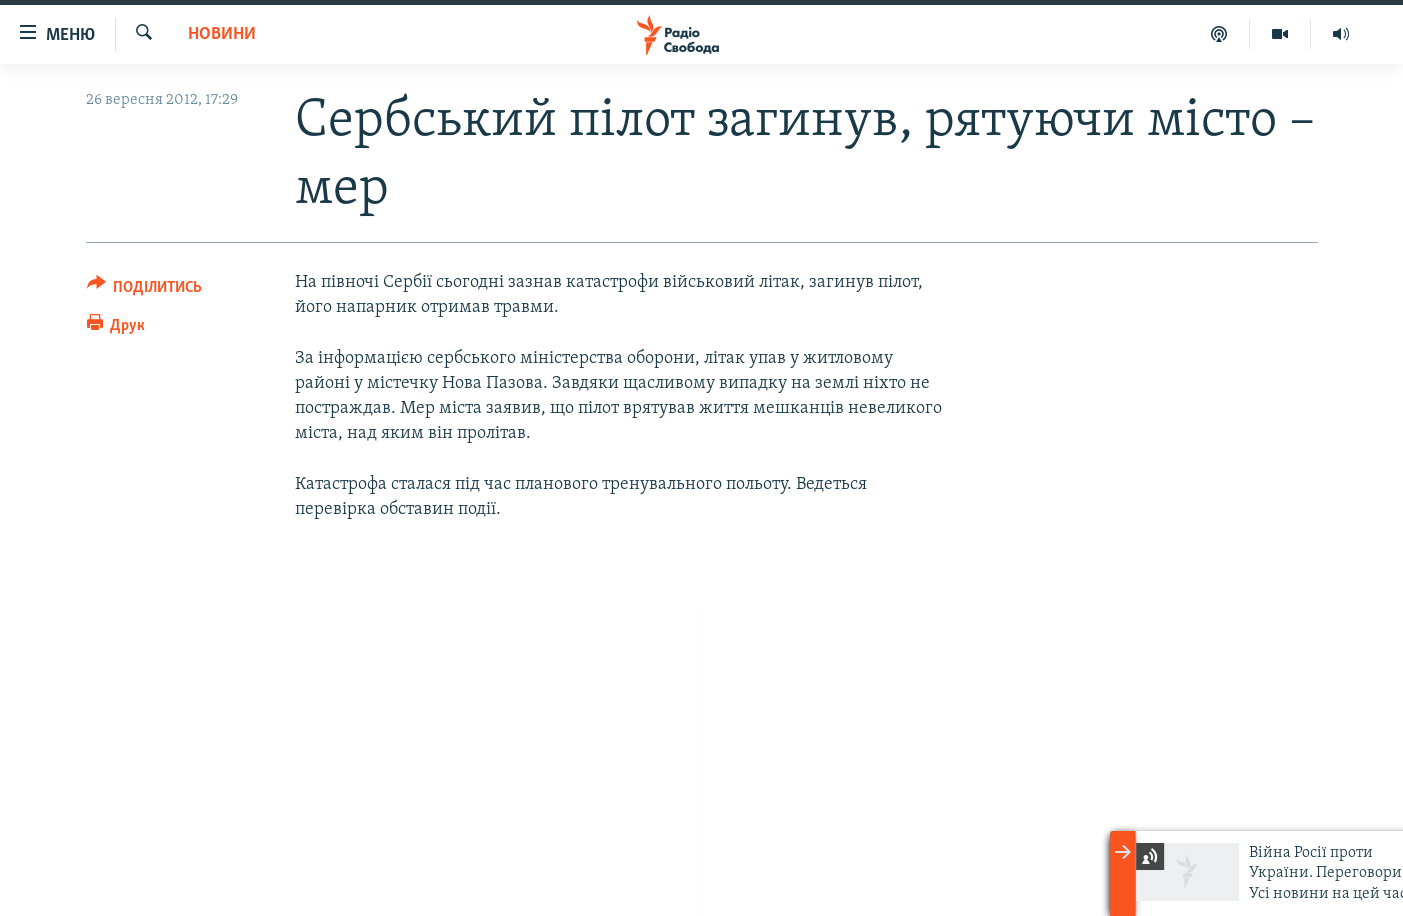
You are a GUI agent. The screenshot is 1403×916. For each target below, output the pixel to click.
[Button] (145, 290)
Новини (222, 34)
